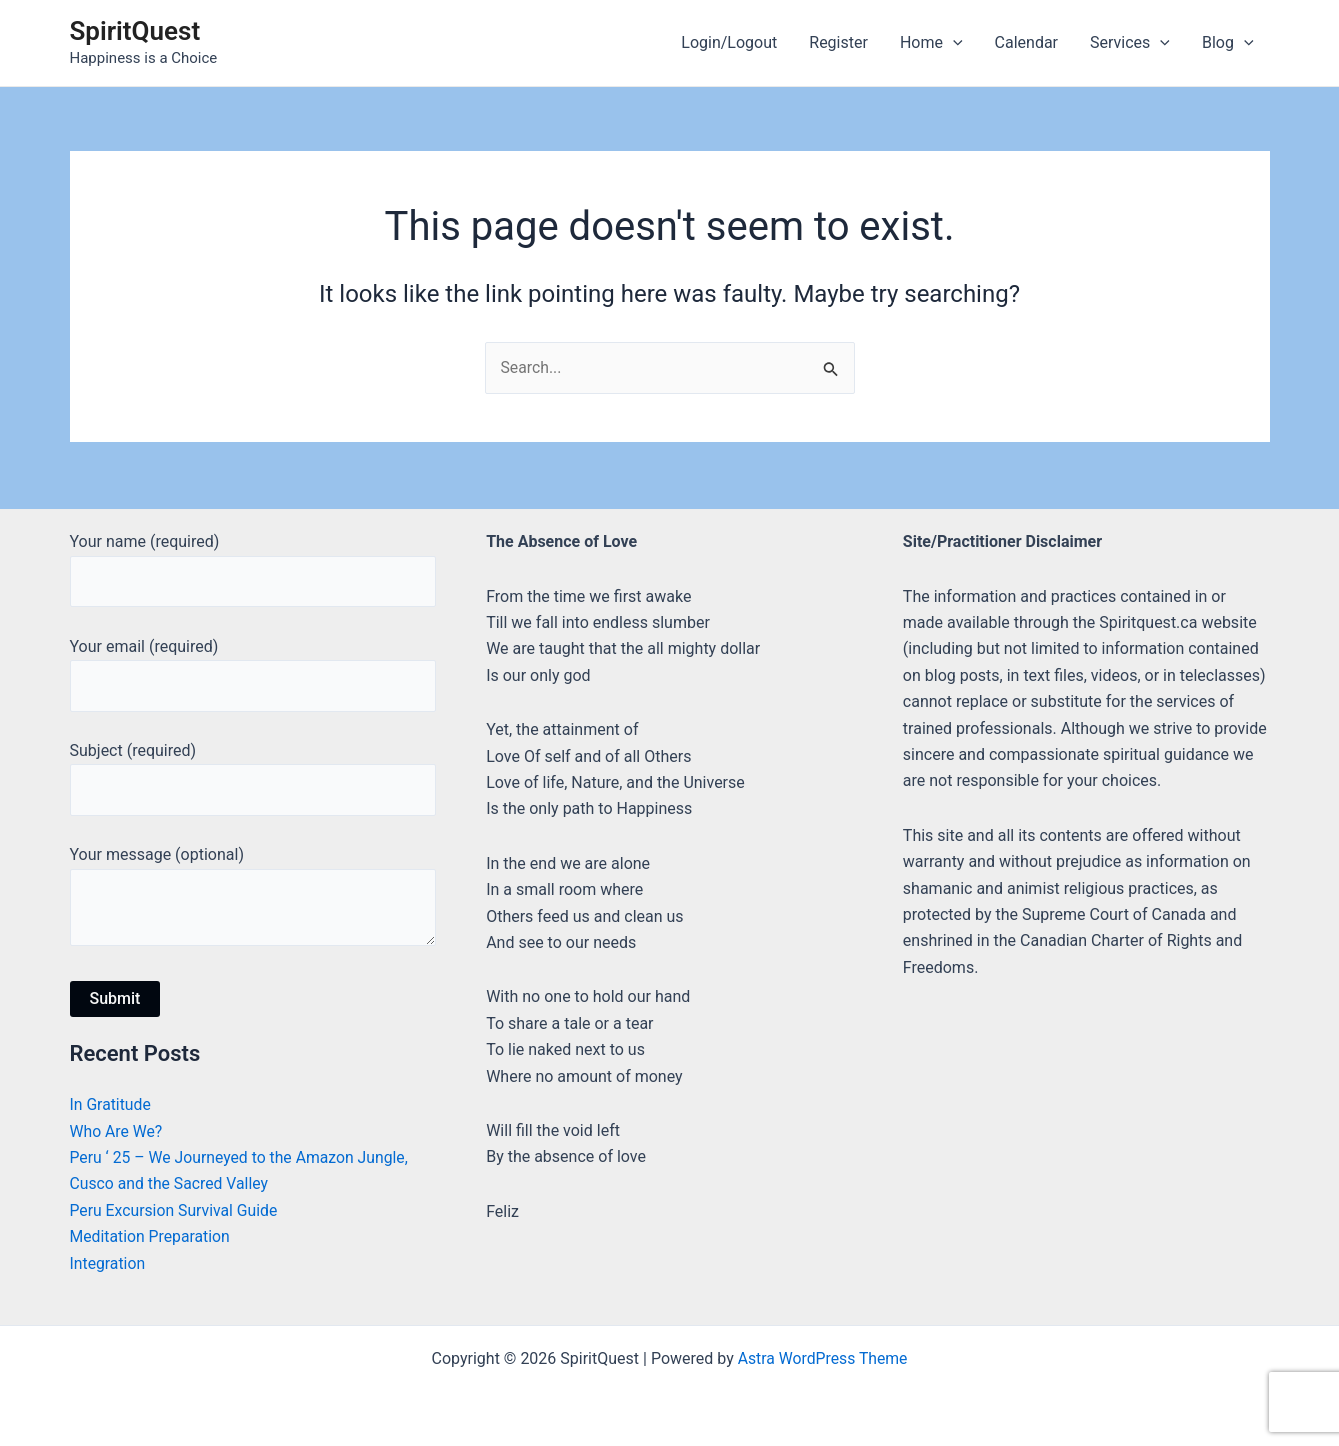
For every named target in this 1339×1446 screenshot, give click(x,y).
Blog (1228, 43)
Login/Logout (729, 42)
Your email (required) (253, 672)
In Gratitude (111, 1105)
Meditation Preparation (151, 1237)
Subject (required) (253, 778)
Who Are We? (117, 1131)
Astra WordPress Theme (822, 1358)
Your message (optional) (253, 900)
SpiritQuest (135, 31)
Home (931, 43)
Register (838, 42)
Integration (108, 1263)
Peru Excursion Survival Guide (175, 1210)
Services (1130, 43)
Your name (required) (253, 567)
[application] (953, 43)
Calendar (1026, 42)
